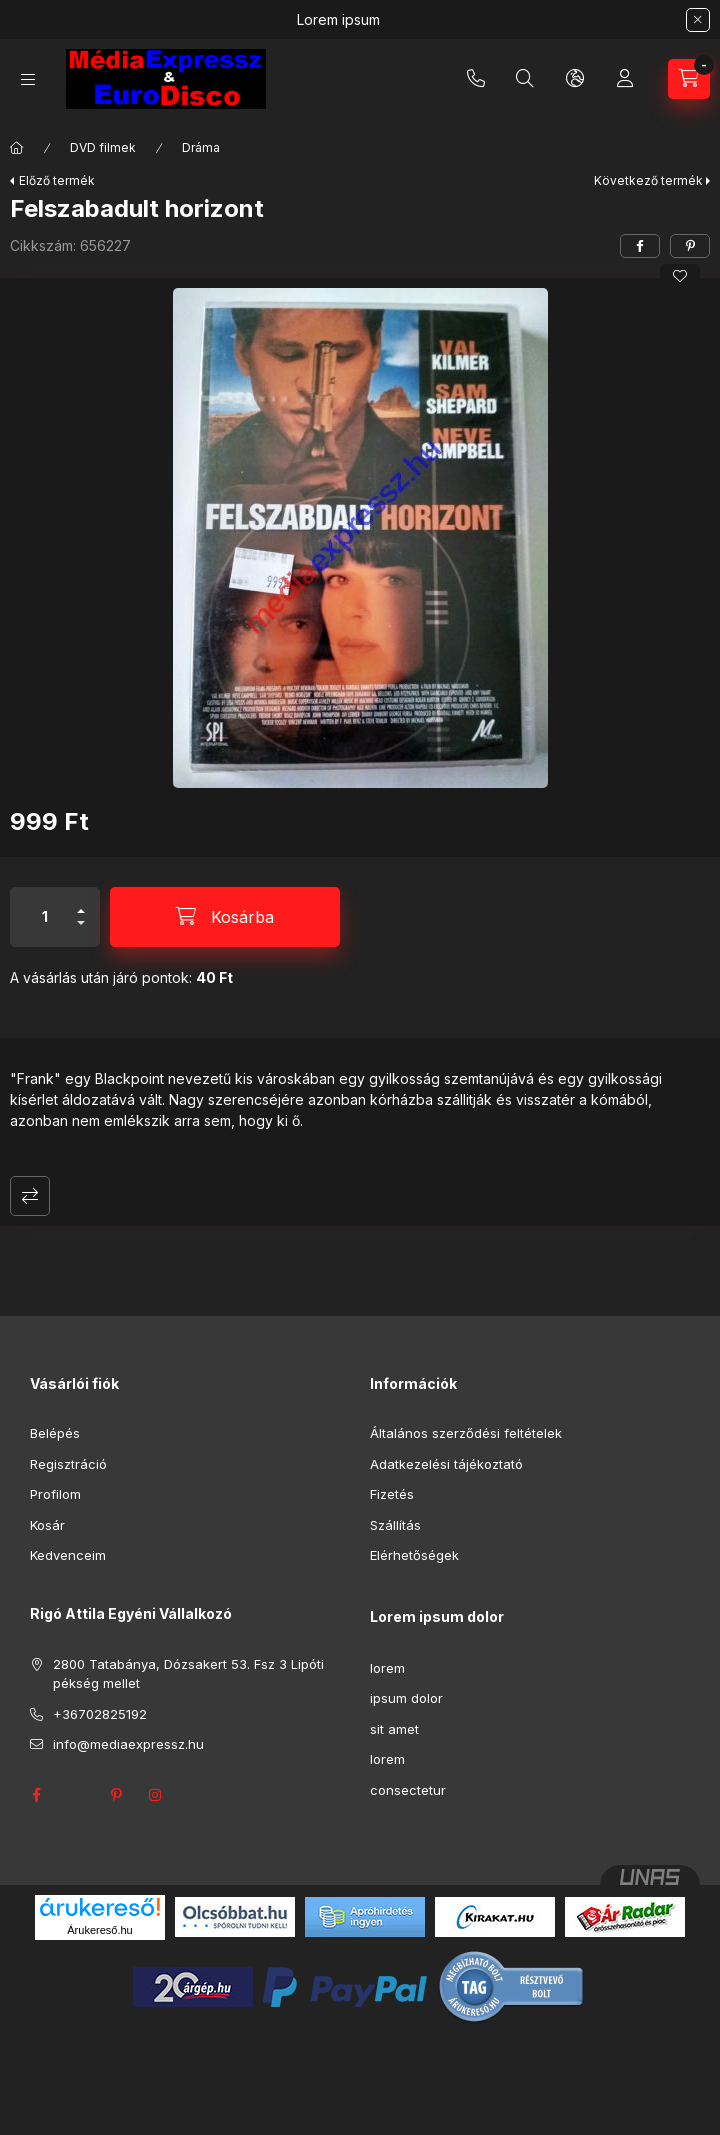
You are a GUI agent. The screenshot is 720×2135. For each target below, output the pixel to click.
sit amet (394, 1729)
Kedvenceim (68, 1555)
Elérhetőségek (414, 1555)
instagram (156, 1795)
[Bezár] (698, 20)
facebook (36, 1795)
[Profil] (625, 79)
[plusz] (81, 902)
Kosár (47, 1525)
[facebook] (640, 246)
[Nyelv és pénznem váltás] (575, 79)
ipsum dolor (406, 1698)
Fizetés (392, 1494)
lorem (387, 1668)
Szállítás (395, 1525)
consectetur (408, 1790)
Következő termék (648, 180)
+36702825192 (476, 79)
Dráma (201, 147)
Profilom (55, 1494)
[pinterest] (690, 246)
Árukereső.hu (99, 1930)
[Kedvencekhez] (680, 276)
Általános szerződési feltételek (466, 1433)
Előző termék (57, 180)
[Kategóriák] (28, 79)
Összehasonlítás (30, 1196)
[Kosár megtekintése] (689, 79)
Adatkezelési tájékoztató (446, 1464)
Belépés (55, 1433)
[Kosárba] (225, 917)
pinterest (116, 1795)
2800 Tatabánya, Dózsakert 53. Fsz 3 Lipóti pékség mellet (188, 1674)
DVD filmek (103, 147)
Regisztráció (68, 1464)
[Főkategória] (17, 148)
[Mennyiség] (45, 917)
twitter (76, 1795)
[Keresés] (525, 79)
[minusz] (81, 931)
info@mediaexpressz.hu (128, 1744)
